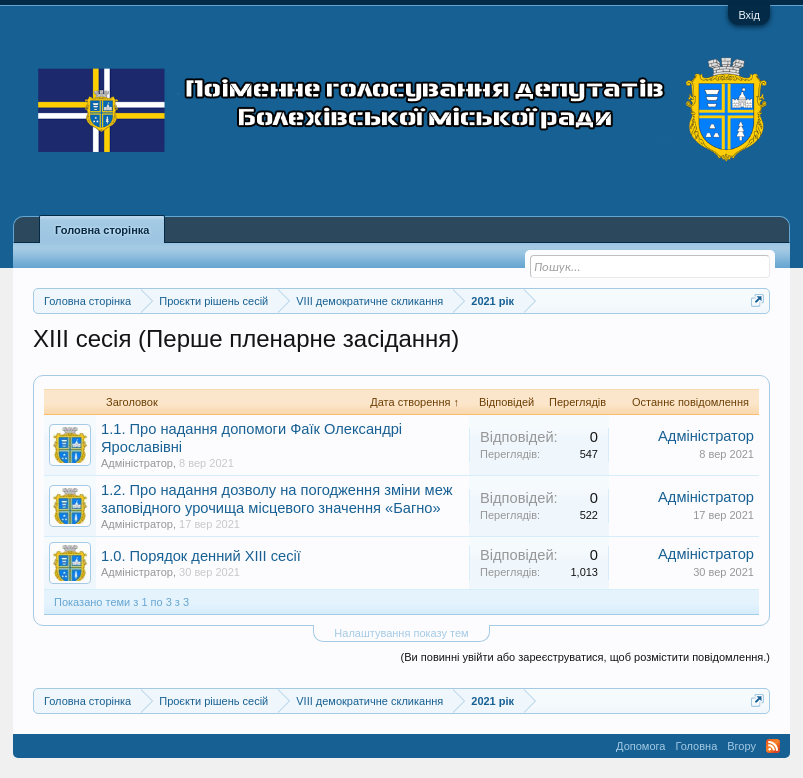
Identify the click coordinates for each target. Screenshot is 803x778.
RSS (773, 746)
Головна (696, 746)
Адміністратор (137, 463)
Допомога (640, 746)
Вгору (741, 746)
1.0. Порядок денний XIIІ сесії (201, 556)
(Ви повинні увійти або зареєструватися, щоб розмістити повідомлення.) (585, 657)
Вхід (749, 15)
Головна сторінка (102, 230)
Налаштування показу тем (401, 633)
